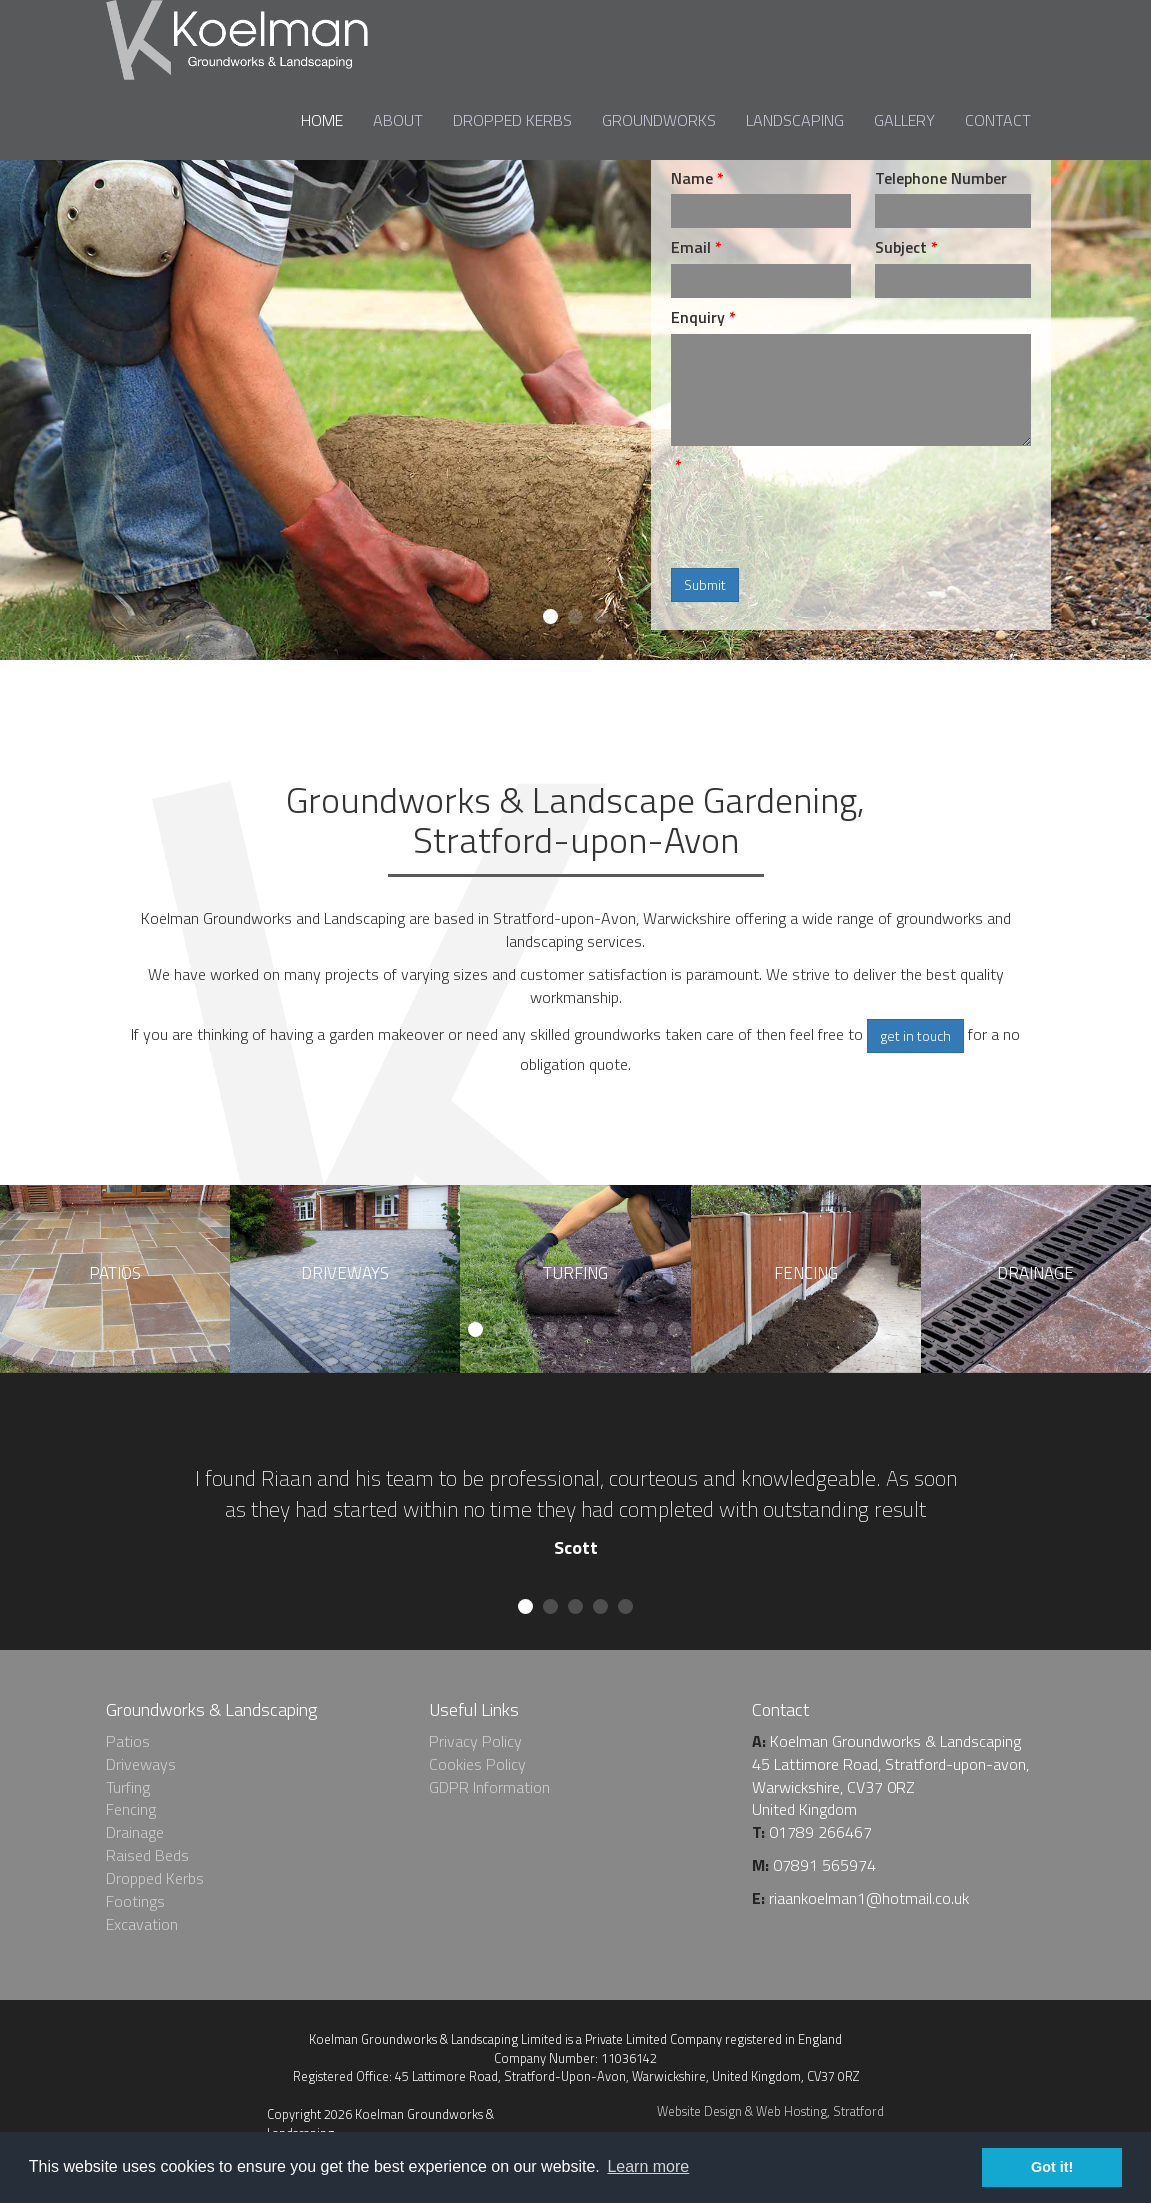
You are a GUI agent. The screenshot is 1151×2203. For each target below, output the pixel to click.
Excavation (142, 1924)
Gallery (904, 120)
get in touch (915, 1035)
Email (691, 247)
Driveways (141, 1764)
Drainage (135, 1832)
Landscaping (795, 120)
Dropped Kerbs (512, 120)
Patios (128, 1741)
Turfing (128, 1787)
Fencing (131, 1809)
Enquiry (698, 317)
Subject (901, 247)
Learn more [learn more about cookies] (648, 2166)
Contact (998, 120)
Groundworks (659, 120)
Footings (135, 1901)
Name (692, 178)
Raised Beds (147, 1855)
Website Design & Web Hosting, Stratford (770, 2111)
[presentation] (823, 521)
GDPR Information (489, 1787)
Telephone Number (941, 178)
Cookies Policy (477, 1764)
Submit (705, 584)
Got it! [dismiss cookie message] (1052, 2167)
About (398, 120)
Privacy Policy (475, 1741)
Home (322, 120)
